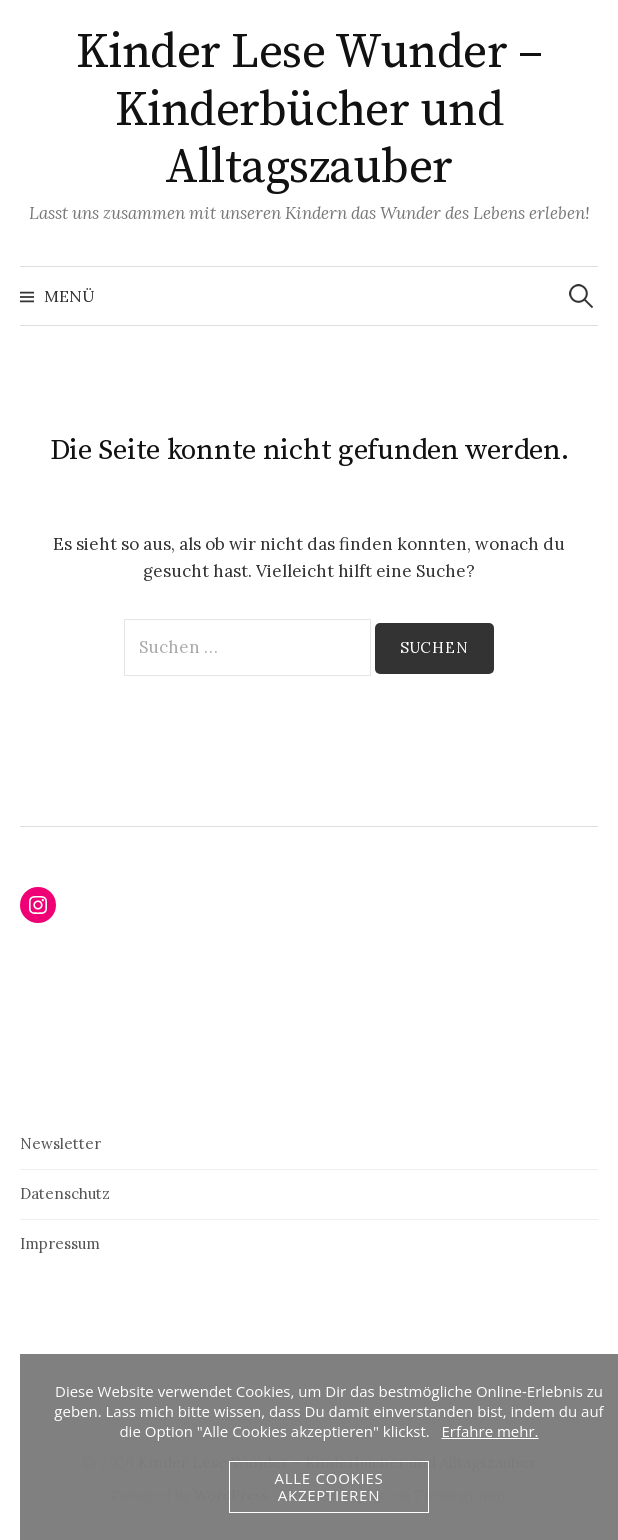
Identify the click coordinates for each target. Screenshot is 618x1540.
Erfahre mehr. (489, 1431)
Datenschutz (65, 1193)
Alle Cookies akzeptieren (328, 1486)
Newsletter (60, 1143)
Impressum (60, 1243)
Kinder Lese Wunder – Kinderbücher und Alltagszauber (309, 110)
